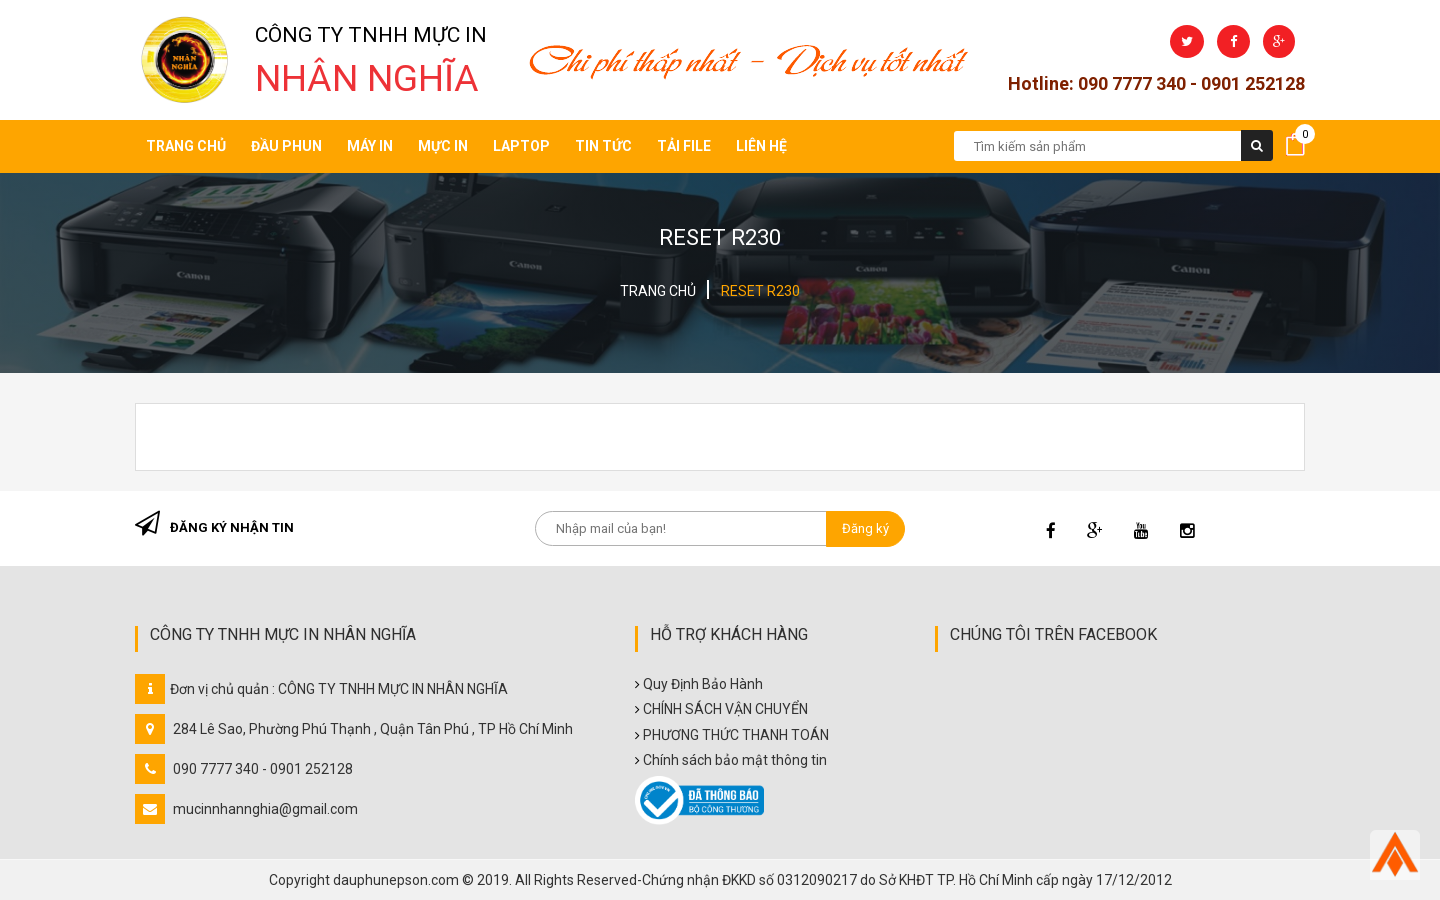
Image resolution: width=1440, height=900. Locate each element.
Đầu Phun (286, 146)
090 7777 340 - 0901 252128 (263, 769)
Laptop (521, 146)
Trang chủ (186, 146)
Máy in (370, 146)
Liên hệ (761, 146)
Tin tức (603, 146)
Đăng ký (865, 528)
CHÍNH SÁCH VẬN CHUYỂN (725, 709)
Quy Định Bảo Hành (703, 684)
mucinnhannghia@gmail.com (265, 809)
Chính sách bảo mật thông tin (735, 760)
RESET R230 (760, 291)
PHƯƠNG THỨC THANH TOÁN (736, 735)
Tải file (684, 146)
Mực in (443, 146)
